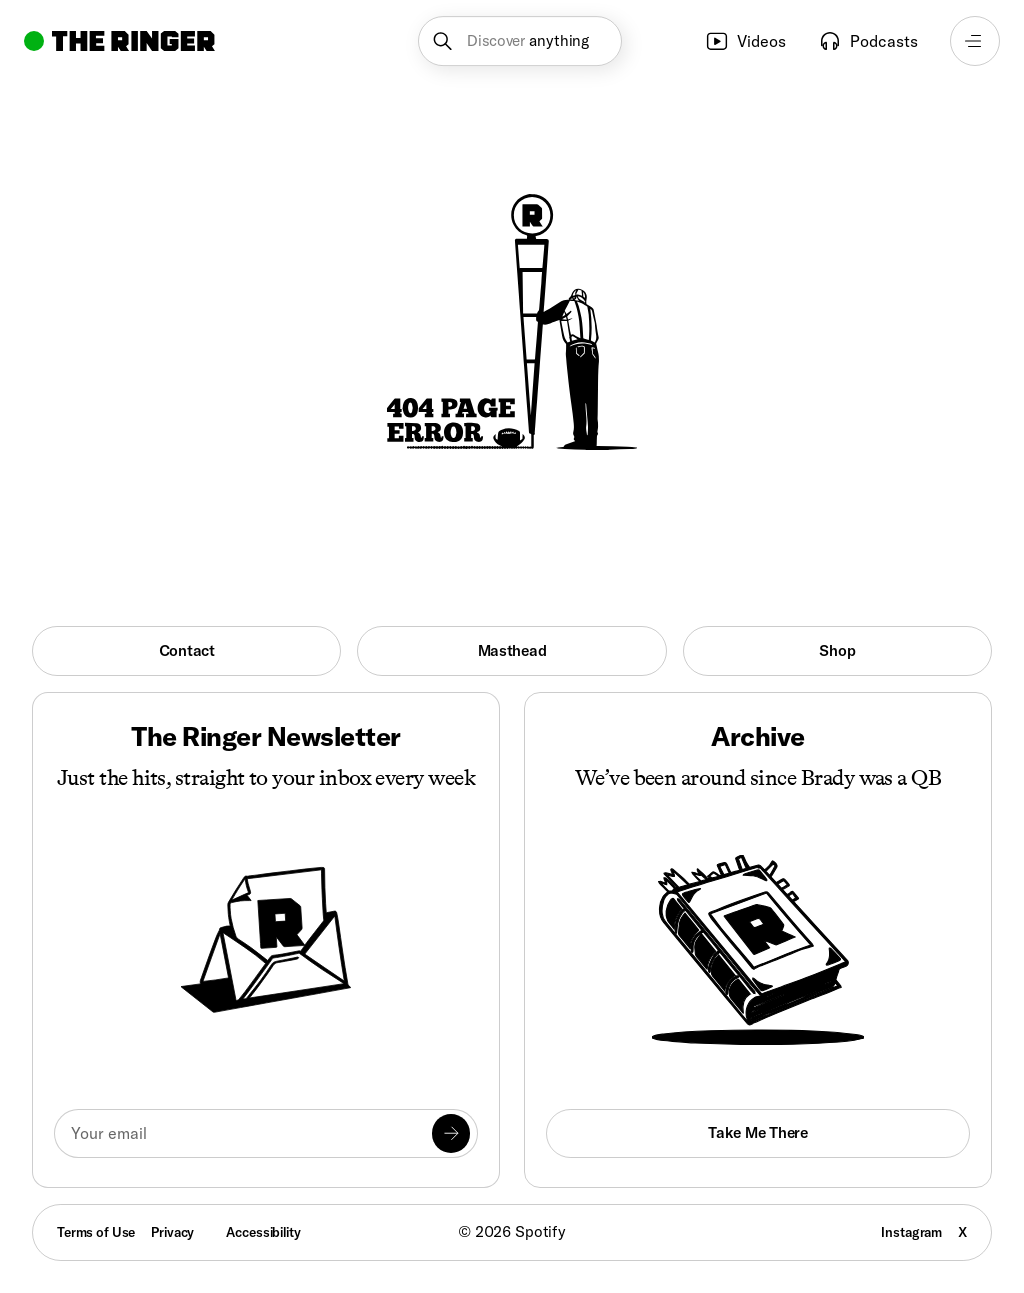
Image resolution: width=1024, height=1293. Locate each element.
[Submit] (451, 1133)
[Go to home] (119, 41)
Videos (745, 41)
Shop (837, 650)
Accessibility (263, 1232)
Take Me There (757, 1132)
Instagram (911, 1232)
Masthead (512, 650)
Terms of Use (96, 1232)
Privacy (172, 1232)
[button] (519, 41)
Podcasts (868, 41)
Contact (187, 650)
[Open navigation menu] (975, 41)
